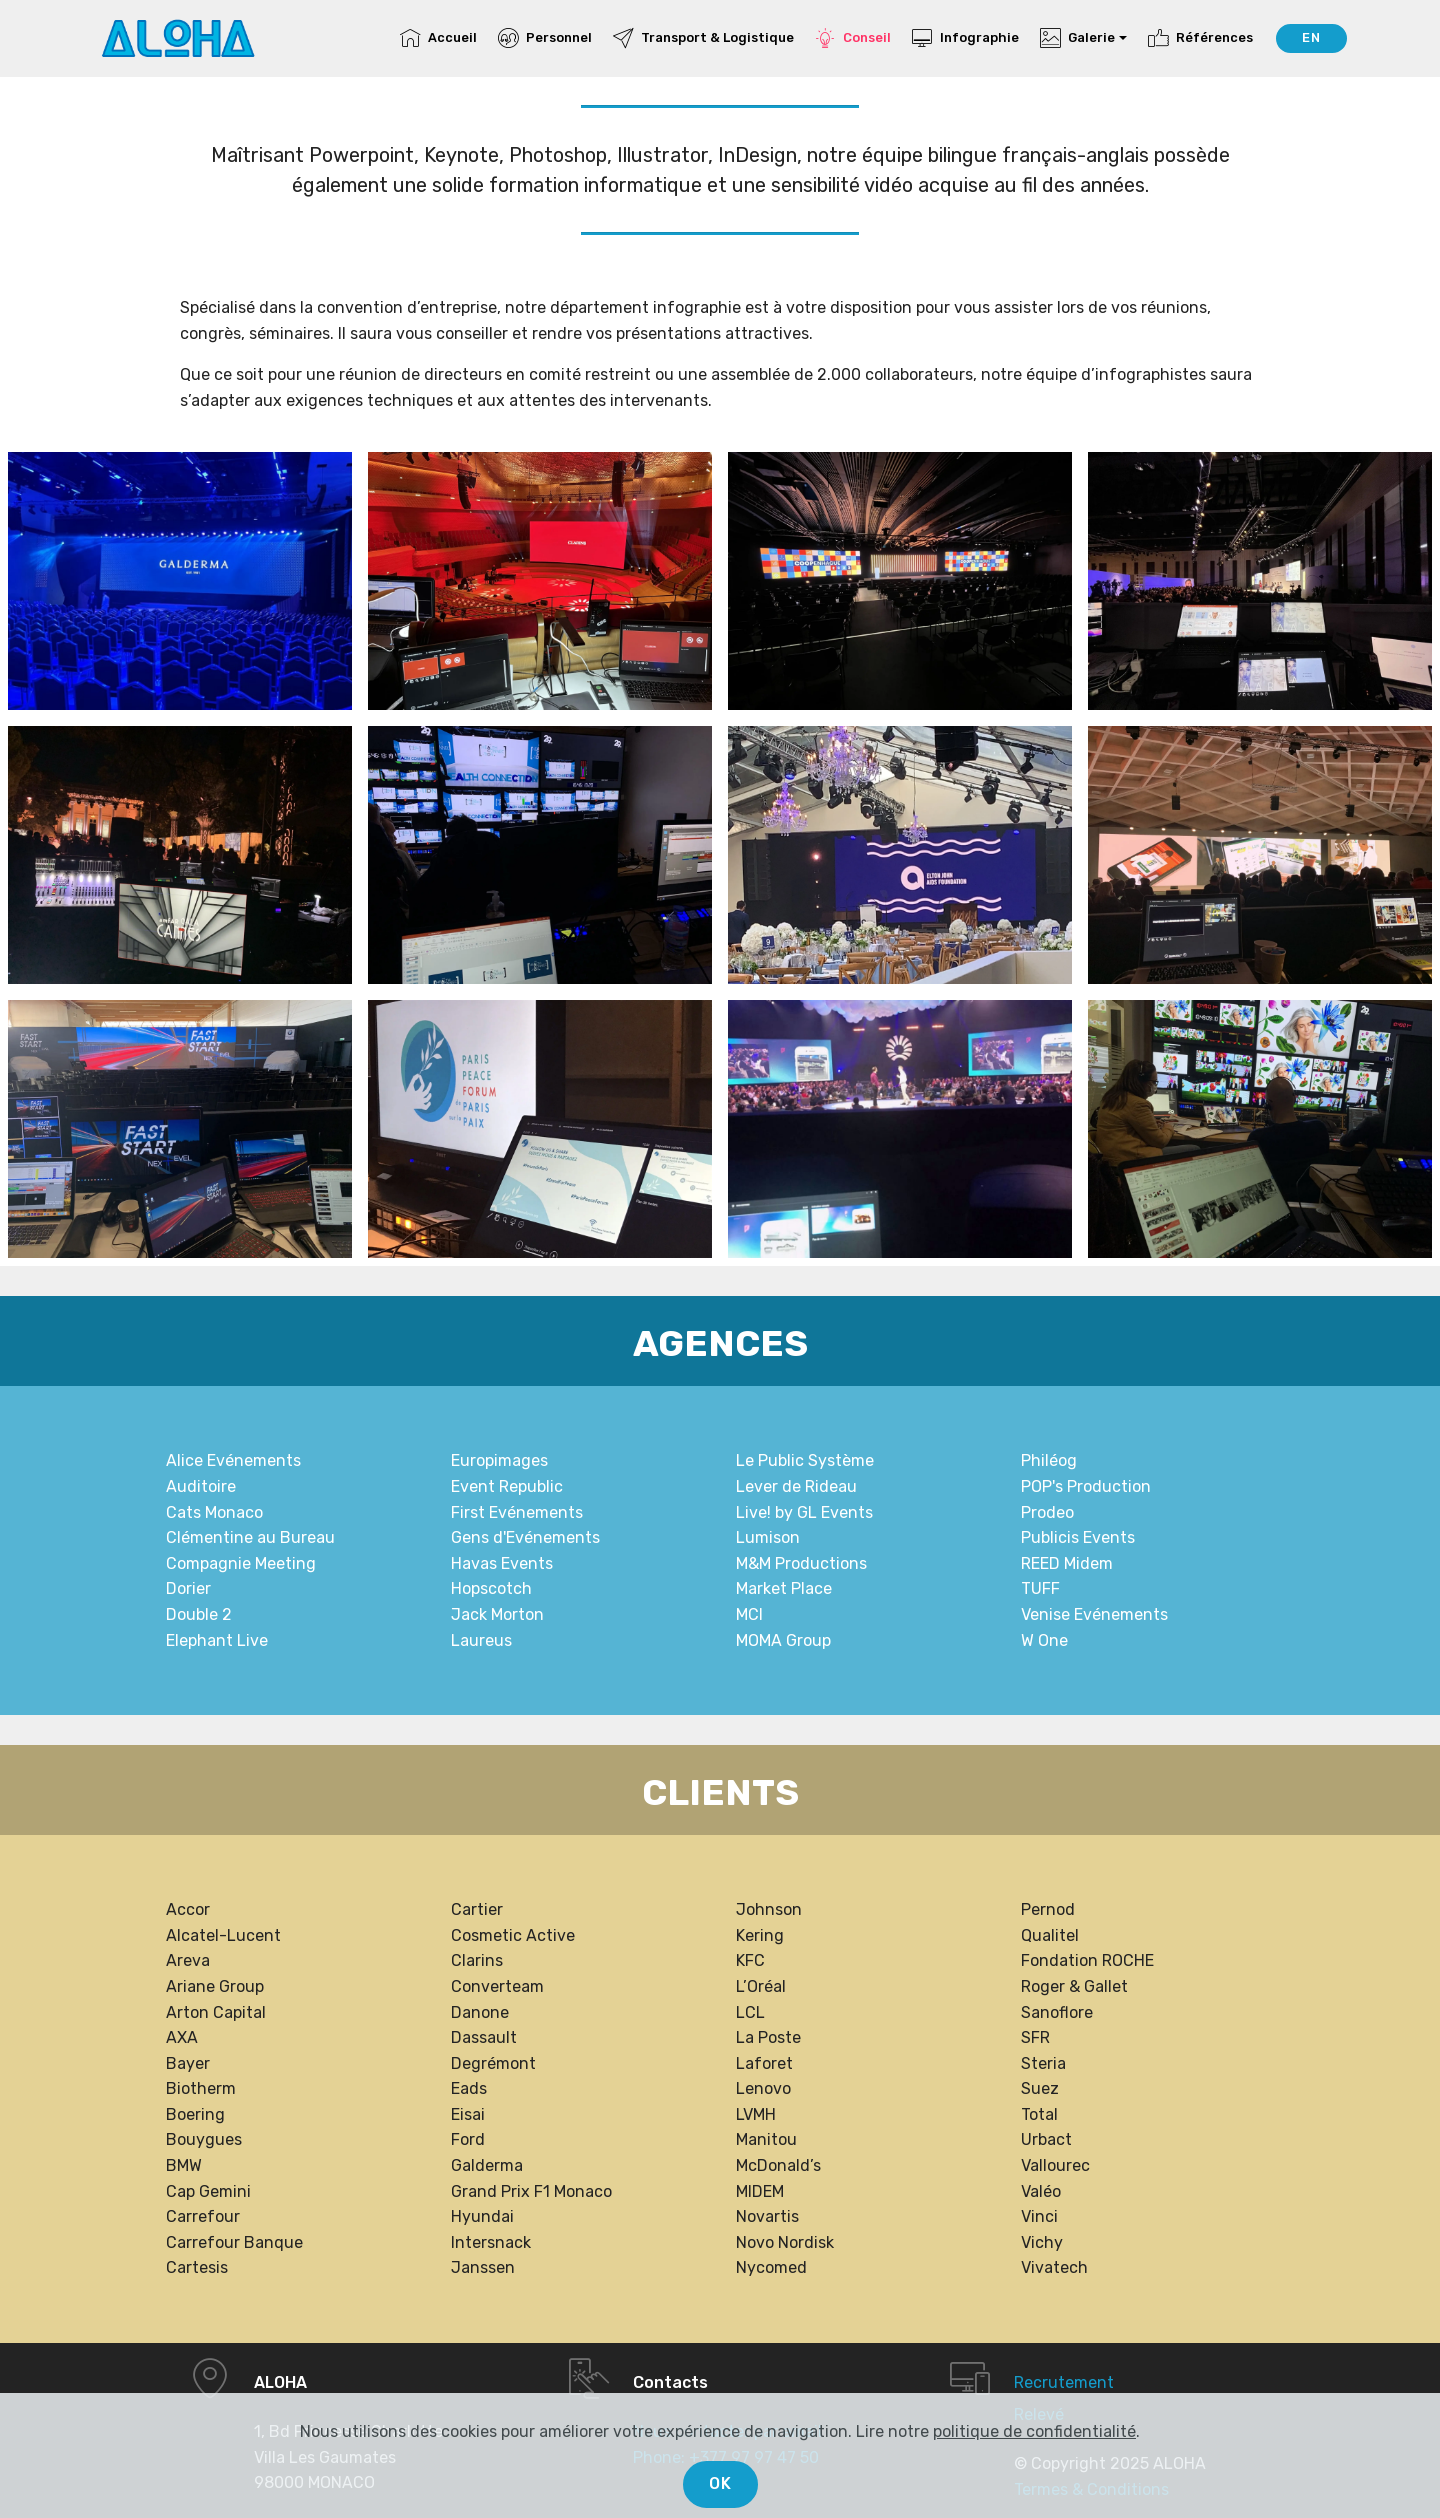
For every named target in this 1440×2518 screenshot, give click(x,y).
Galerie (1077, 37)
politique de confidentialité (1034, 2431)
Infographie (965, 37)
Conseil (853, 37)
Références (1200, 37)
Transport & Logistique (703, 37)
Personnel (545, 37)
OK (720, 2483)
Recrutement (1064, 2382)
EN (1311, 37)
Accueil (438, 37)
